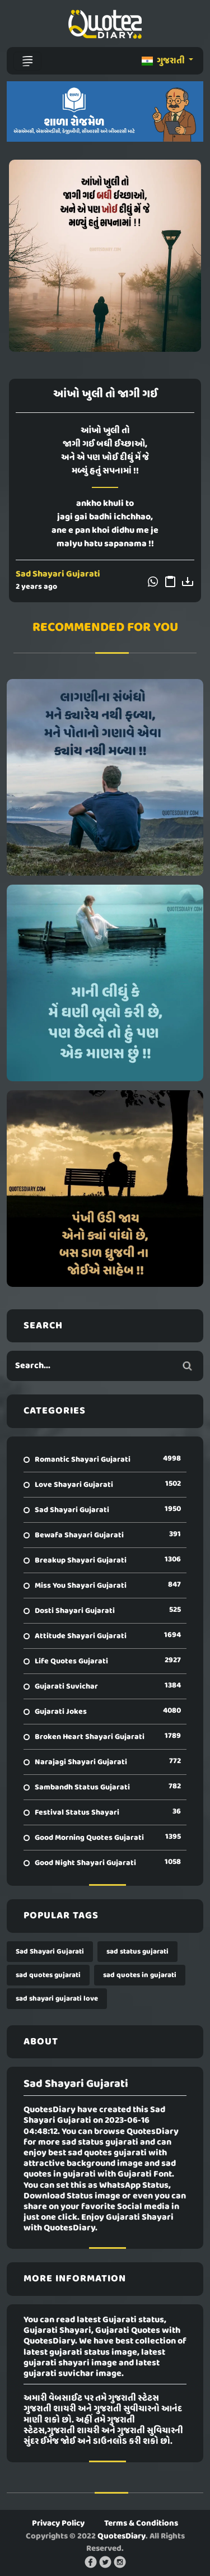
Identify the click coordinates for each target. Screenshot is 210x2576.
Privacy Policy (58, 2523)
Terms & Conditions (141, 2523)
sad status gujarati (137, 1951)
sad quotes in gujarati (139, 1975)
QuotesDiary (121, 2536)
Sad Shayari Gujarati (58, 574)
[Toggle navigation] (27, 61)
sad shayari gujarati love (57, 1999)
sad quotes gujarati (48, 1975)
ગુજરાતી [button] (164, 61)
